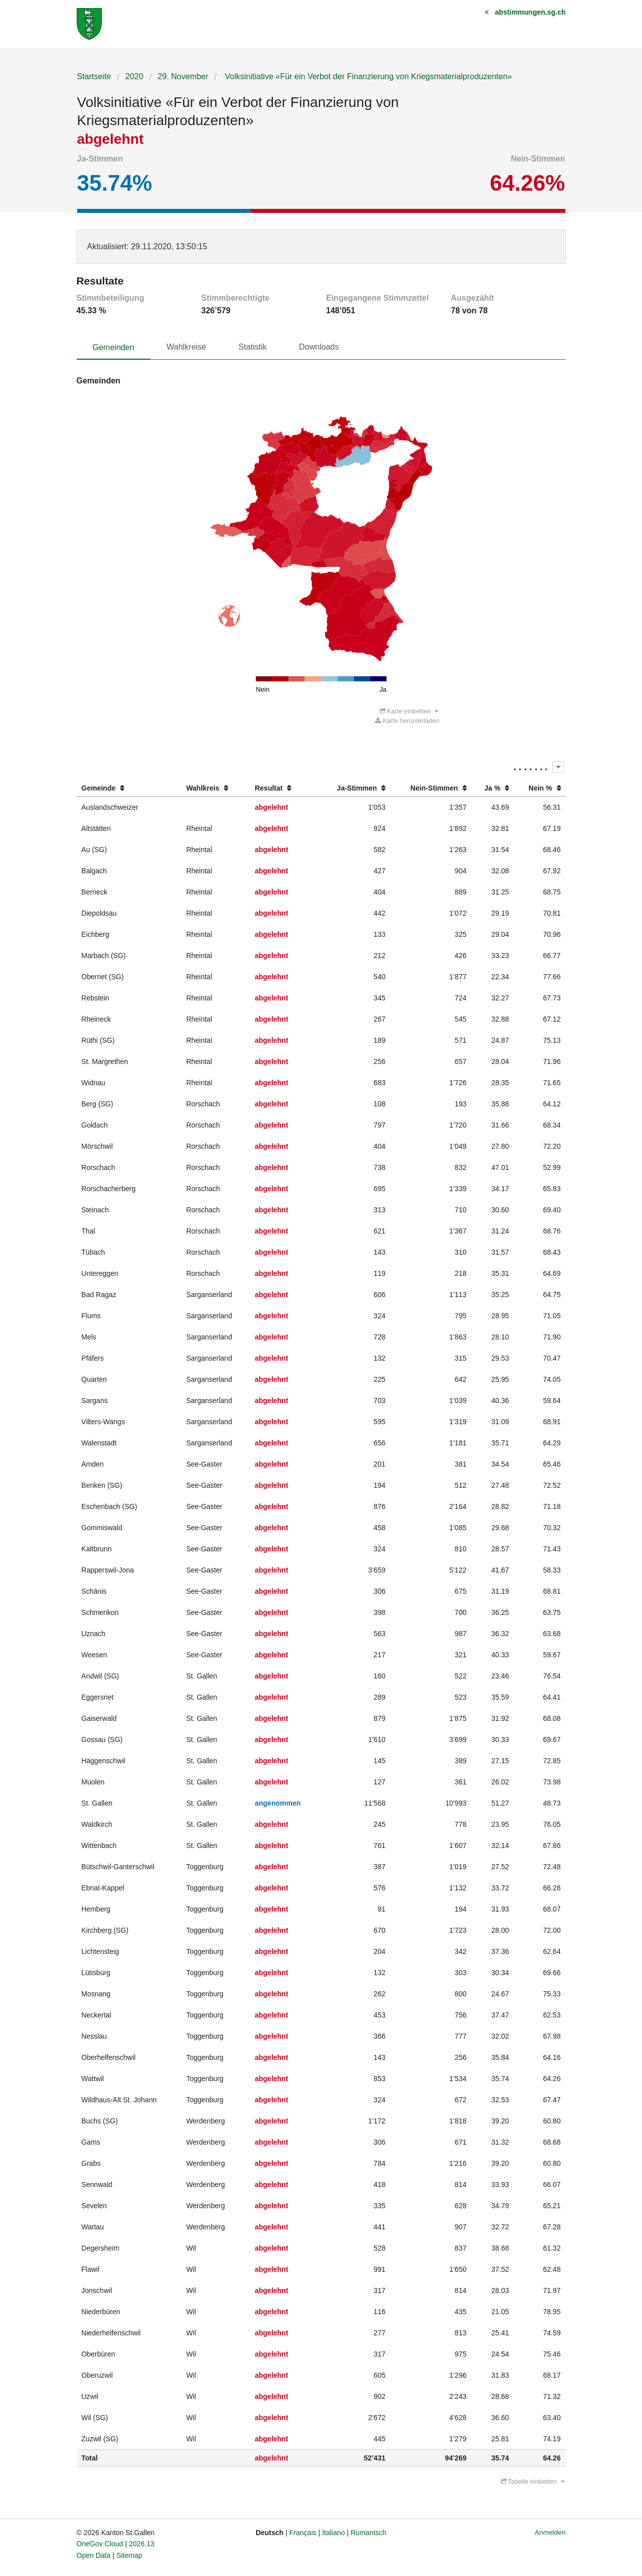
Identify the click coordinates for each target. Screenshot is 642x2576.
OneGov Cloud (100, 2544)
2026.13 (142, 2544)
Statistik (253, 347)
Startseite (94, 76)
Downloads (319, 347)
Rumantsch (368, 2533)
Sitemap (129, 2555)
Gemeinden (114, 347)
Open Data (94, 2555)
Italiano (333, 2533)
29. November (183, 76)
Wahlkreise (186, 347)
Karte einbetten (409, 711)
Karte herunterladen (407, 720)
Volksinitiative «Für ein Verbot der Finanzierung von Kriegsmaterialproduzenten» (367, 76)
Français (303, 2533)
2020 (135, 76)
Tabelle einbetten (532, 2481)
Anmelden (550, 2532)
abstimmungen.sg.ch (530, 12)
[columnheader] (129, 788)
